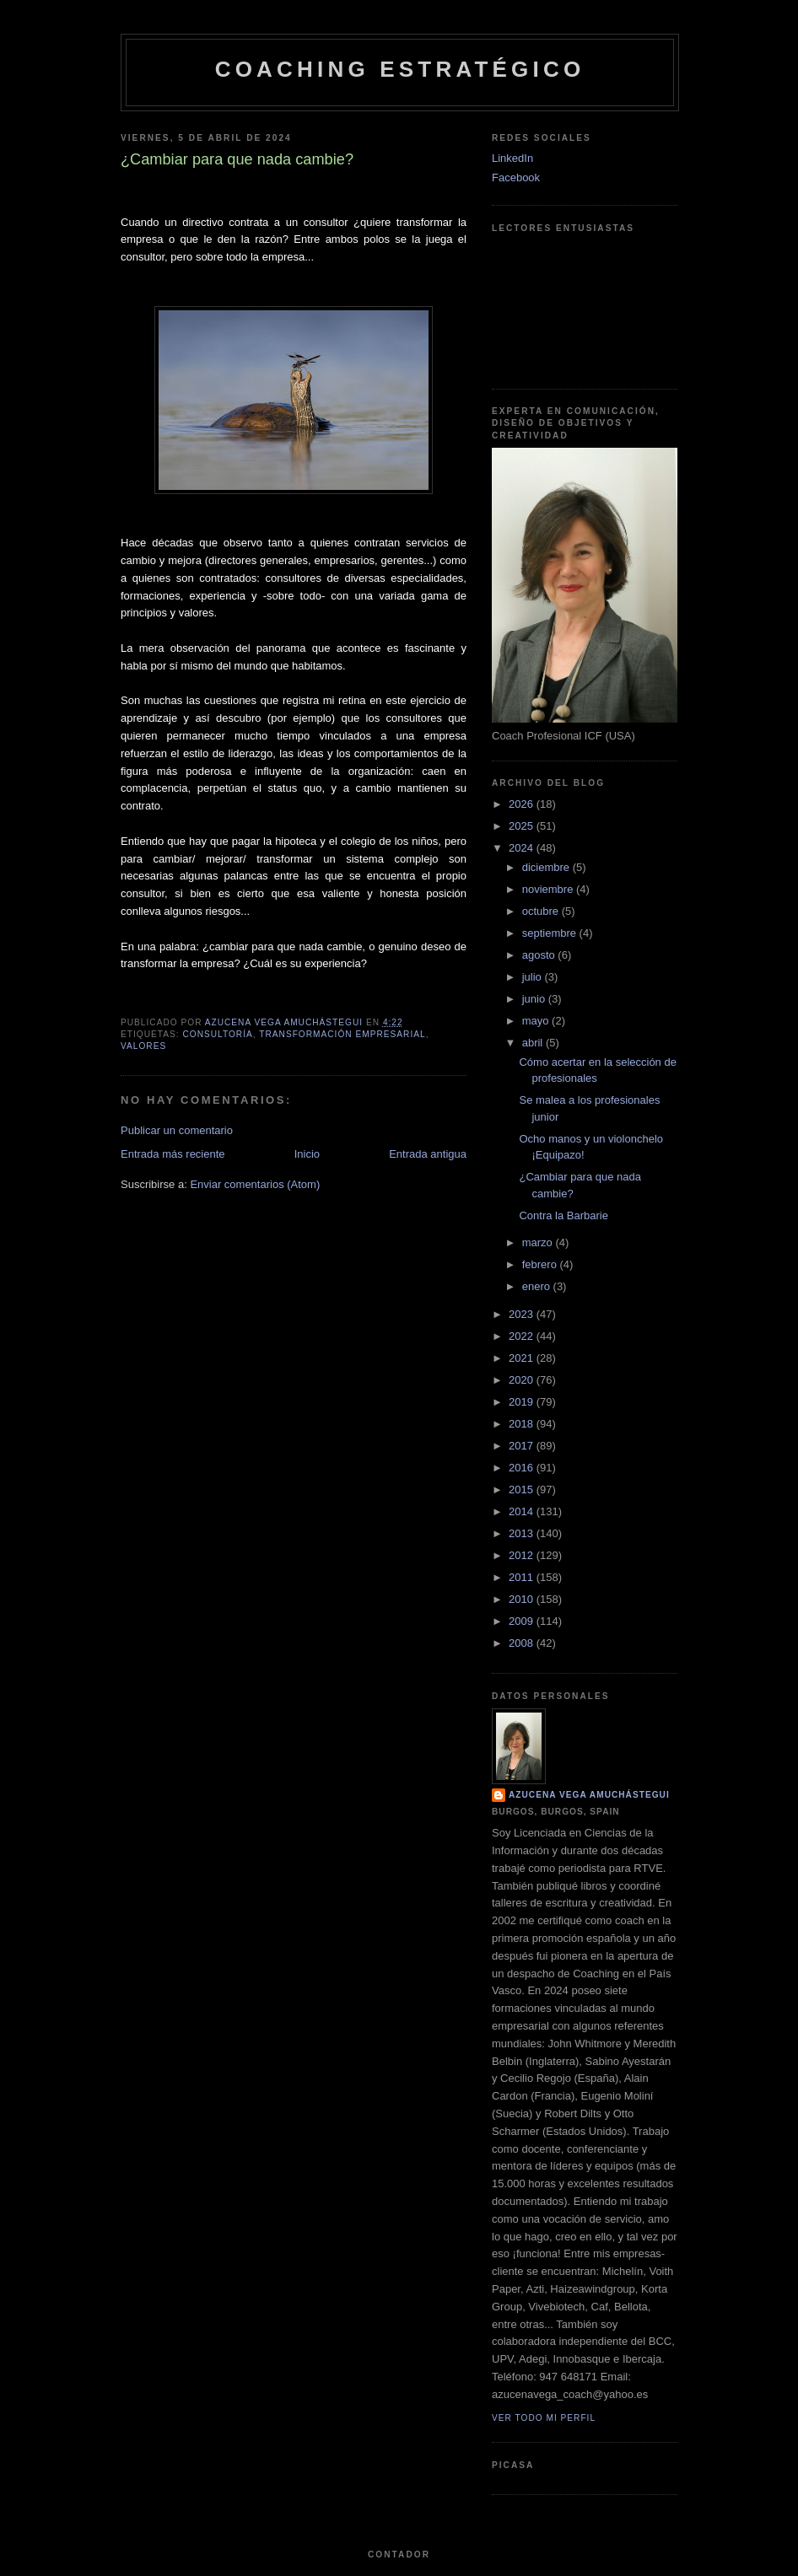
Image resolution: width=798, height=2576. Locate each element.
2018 (522, 1423)
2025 (522, 826)
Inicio (307, 1154)
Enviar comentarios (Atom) (255, 1184)
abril (534, 1042)
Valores (143, 1046)
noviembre (549, 889)
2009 (522, 1621)
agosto (540, 955)
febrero (541, 1264)
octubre (542, 911)
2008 (522, 1643)
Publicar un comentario (177, 1130)
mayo (537, 1020)
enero (537, 1286)
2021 (522, 1358)
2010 (522, 1599)
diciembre (547, 867)
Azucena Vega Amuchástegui (589, 1794)
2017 (522, 1445)
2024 (522, 848)
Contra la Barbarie (563, 1215)
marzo (539, 1242)
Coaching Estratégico (400, 69)
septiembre (551, 933)
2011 (522, 1577)
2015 (522, 1489)
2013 (522, 1533)
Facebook (516, 177)
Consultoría (217, 1034)
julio (533, 977)
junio (535, 998)
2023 (522, 1314)
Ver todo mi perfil (544, 2418)
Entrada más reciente (173, 1154)
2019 (522, 1402)
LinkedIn (512, 158)
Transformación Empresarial (342, 1034)
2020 (522, 1380)
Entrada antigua (427, 1154)
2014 (522, 1511)
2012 (522, 1555)
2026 (522, 804)
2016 (522, 1467)
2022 (522, 1336)
